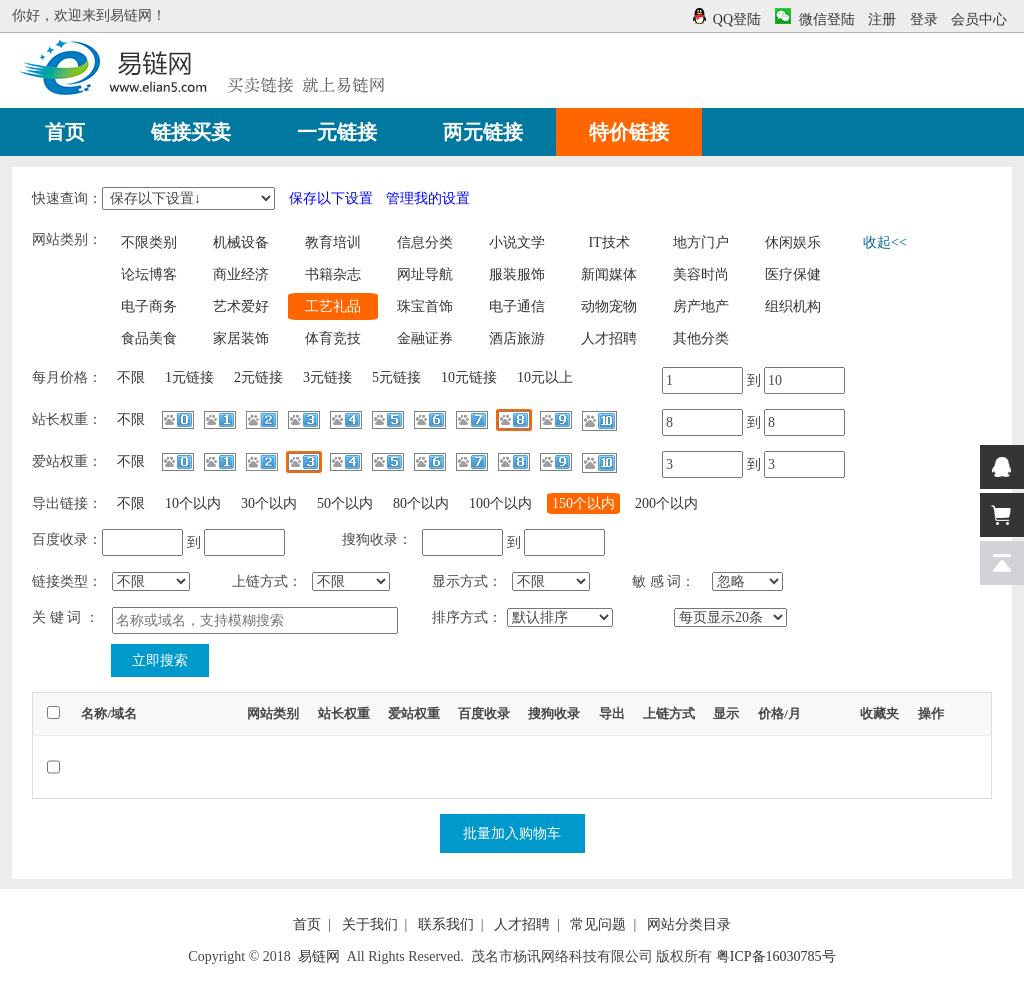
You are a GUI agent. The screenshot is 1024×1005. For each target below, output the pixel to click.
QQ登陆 (734, 19)
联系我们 (446, 924)
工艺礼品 (333, 306)
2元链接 (258, 377)
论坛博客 (149, 274)
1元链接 (189, 377)
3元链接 (327, 377)
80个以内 (421, 503)
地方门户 (701, 242)
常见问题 (598, 924)
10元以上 (545, 377)
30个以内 (269, 503)
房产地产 (701, 306)
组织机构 (793, 306)
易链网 (319, 956)
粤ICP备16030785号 (776, 956)
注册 (882, 19)
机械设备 (241, 242)
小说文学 (517, 242)
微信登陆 (815, 19)
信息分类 (425, 242)
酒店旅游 (517, 338)
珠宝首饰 (425, 306)
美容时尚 (701, 274)
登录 (924, 19)
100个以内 (500, 503)
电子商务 (149, 306)
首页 (307, 924)
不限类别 (149, 242)
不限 (131, 377)
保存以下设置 (331, 198)
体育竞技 (333, 338)
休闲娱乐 (793, 242)
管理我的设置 (428, 198)
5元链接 (396, 377)
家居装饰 (241, 338)
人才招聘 (609, 338)
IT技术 (608, 242)
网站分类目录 (689, 924)
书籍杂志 (333, 274)
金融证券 (425, 338)
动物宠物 (609, 306)
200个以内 (666, 503)
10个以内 (193, 503)
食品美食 (149, 338)
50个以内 (345, 503)
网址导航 (425, 274)
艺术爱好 (241, 306)
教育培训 (333, 242)
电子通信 (517, 306)
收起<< (885, 242)
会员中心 (979, 19)
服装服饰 (517, 274)
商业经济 (241, 274)
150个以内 (583, 503)
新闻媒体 (609, 274)
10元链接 (469, 377)
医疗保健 (793, 274)
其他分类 (701, 338)
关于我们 (370, 924)
